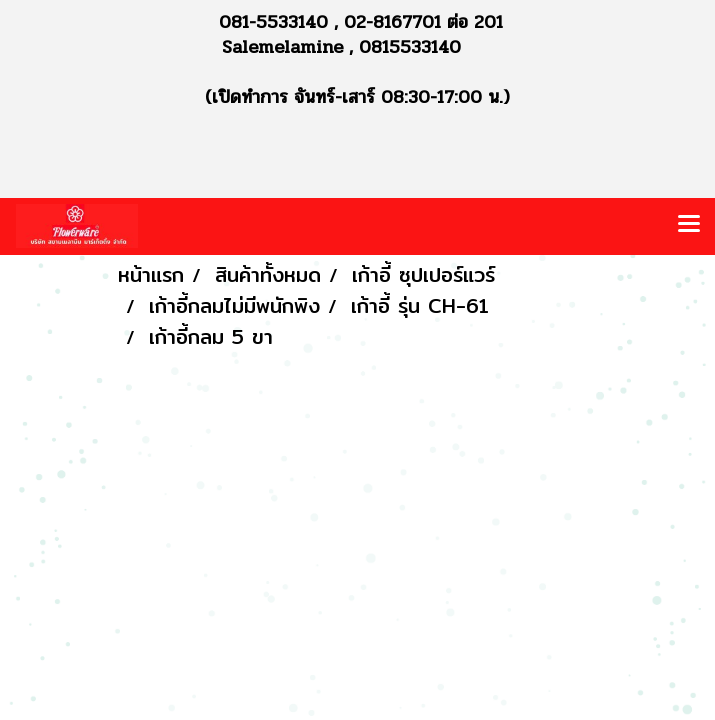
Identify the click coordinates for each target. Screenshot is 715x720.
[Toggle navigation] (689, 226)
